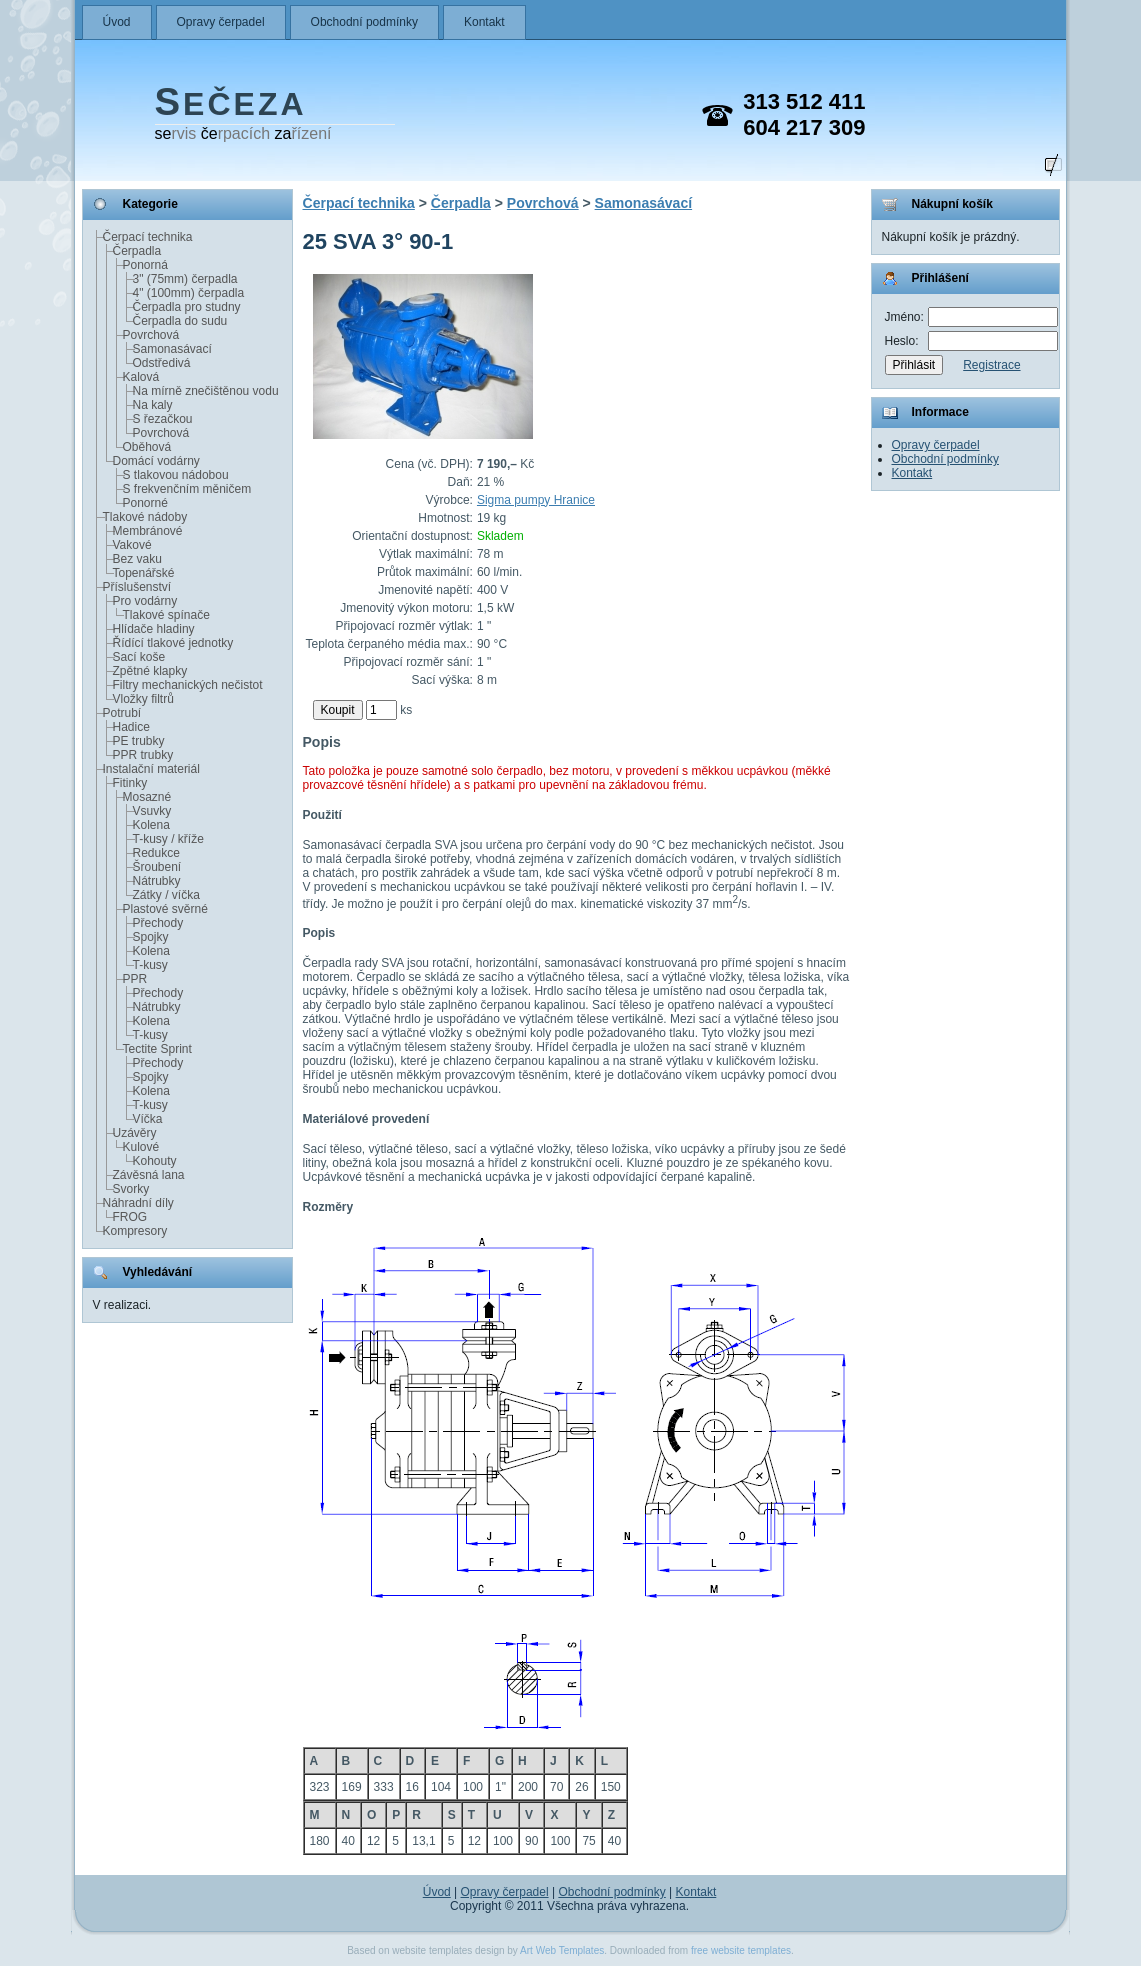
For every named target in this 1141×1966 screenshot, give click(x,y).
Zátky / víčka (166, 895)
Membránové (148, 531)
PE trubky (139, 741)
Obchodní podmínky (364, 22)
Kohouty (155, 1161)
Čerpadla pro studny (187, 307)
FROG (130, 1217)
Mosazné (147, 797)
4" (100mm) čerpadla (189, 293)
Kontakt (484, 22)
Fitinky (130, 783)
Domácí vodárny (156, 461)
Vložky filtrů (143, 699)
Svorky (131, 1189)
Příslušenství (137, 587)
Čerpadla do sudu (180, 321)
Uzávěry (135, 1133)
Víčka (148, 1119)
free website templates (741, 1950)
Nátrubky (157, 881)
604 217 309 (804, 127)
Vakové (132, 545)
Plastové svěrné (165, 909)
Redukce (156, 853)
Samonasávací (172, 349)
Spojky (151, 937)
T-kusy (150, 965)
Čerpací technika (148, 237)
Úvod (117, 22)
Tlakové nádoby (145, 517)
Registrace (991, 365)
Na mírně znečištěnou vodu (206, 391)
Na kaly (153, 405)
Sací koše (139, 657)
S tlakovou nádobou (176, 475)
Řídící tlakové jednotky (173, 643)
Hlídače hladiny (154, 629)
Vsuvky (152, 811)
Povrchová (151, 335)
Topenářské (144, 573)
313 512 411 (804, 101)
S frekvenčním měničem (187, 489)
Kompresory (135, 1231)
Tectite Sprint (157, 1049)
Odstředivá (162, 363)
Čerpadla (137, 251)
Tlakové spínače (166, 615)
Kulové (141, 1147)
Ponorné (145, 503)
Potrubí (122, 713)
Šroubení (157, 867)
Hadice (131, 727)
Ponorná (145, 265)
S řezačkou (163, 419)
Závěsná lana (149, 1175)
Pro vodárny (145, 601)
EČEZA (231, 104)
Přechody (158, 923)
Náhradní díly (138, 1203)
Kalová (141, 377)
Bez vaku (137, 559)
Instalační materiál (151, 769)
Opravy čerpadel (221, 22)
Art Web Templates (562, 1950)
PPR (135, 979)
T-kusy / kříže (168, 839)
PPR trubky (143, 755)
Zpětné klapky (150, 671)
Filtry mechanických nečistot (188, 685)
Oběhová (147, 447)
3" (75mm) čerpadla (185, 279)
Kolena (151, 825)
